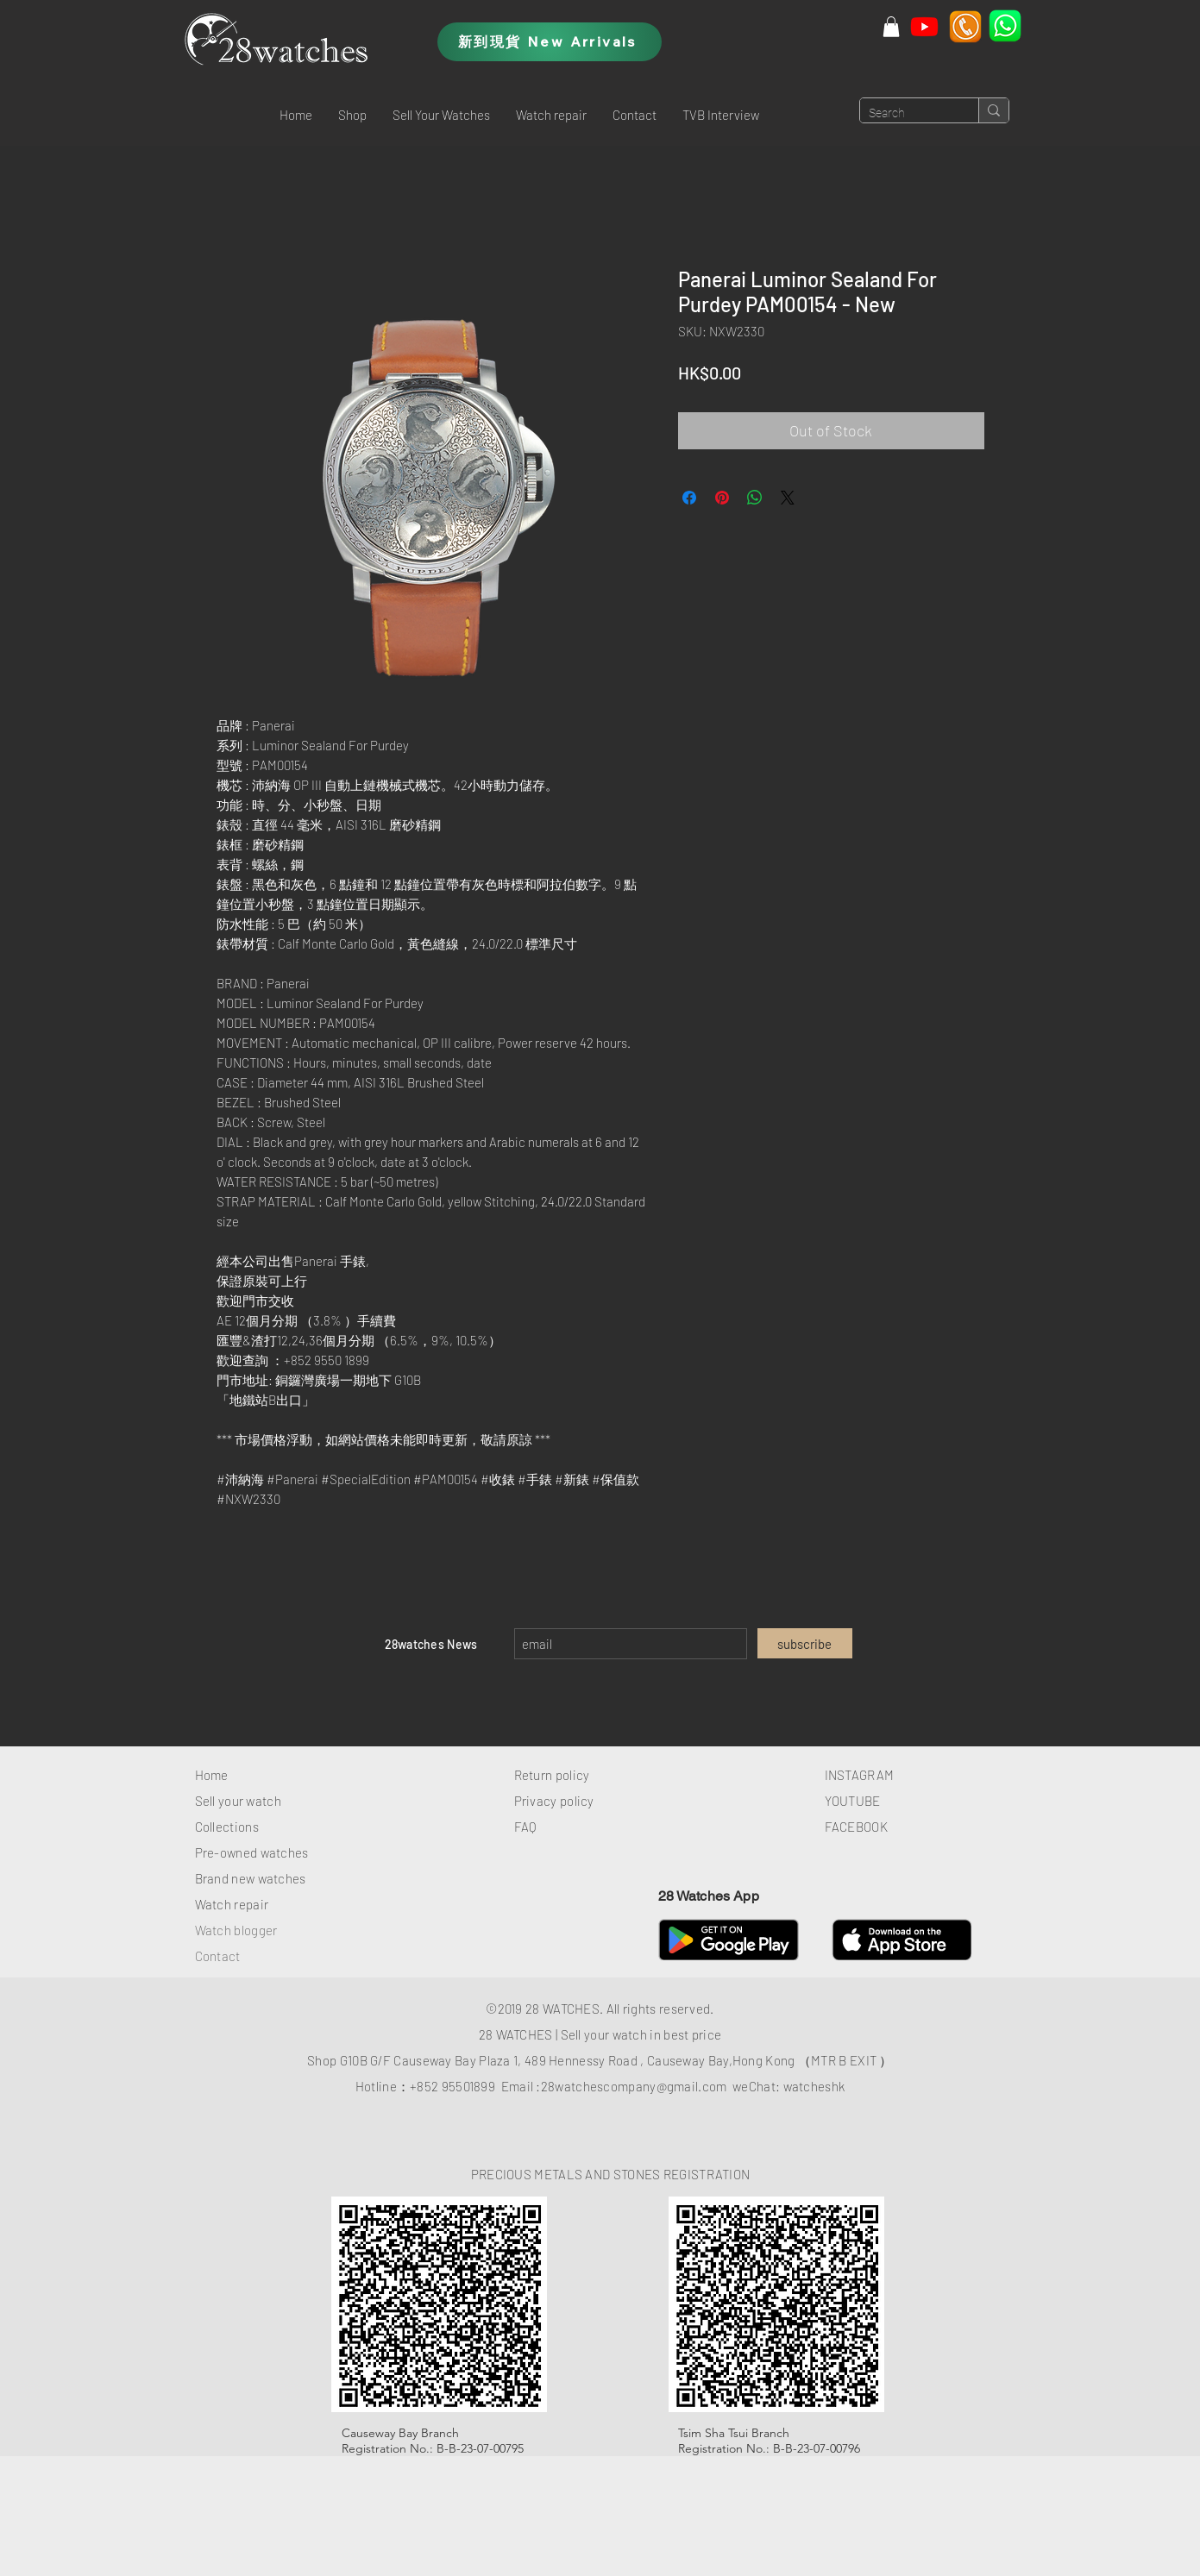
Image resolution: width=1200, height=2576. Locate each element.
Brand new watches (250, 1878)
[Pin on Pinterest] (722, 497)
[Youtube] (924, 26)
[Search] (905, 113)
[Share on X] (787, 497)
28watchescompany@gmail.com (634, 2086)
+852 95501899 (452, 2086)
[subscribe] (804, 1643)
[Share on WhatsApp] (755, 497)
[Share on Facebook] (689, 497)
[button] (352, 114)
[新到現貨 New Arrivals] (549, 41)
